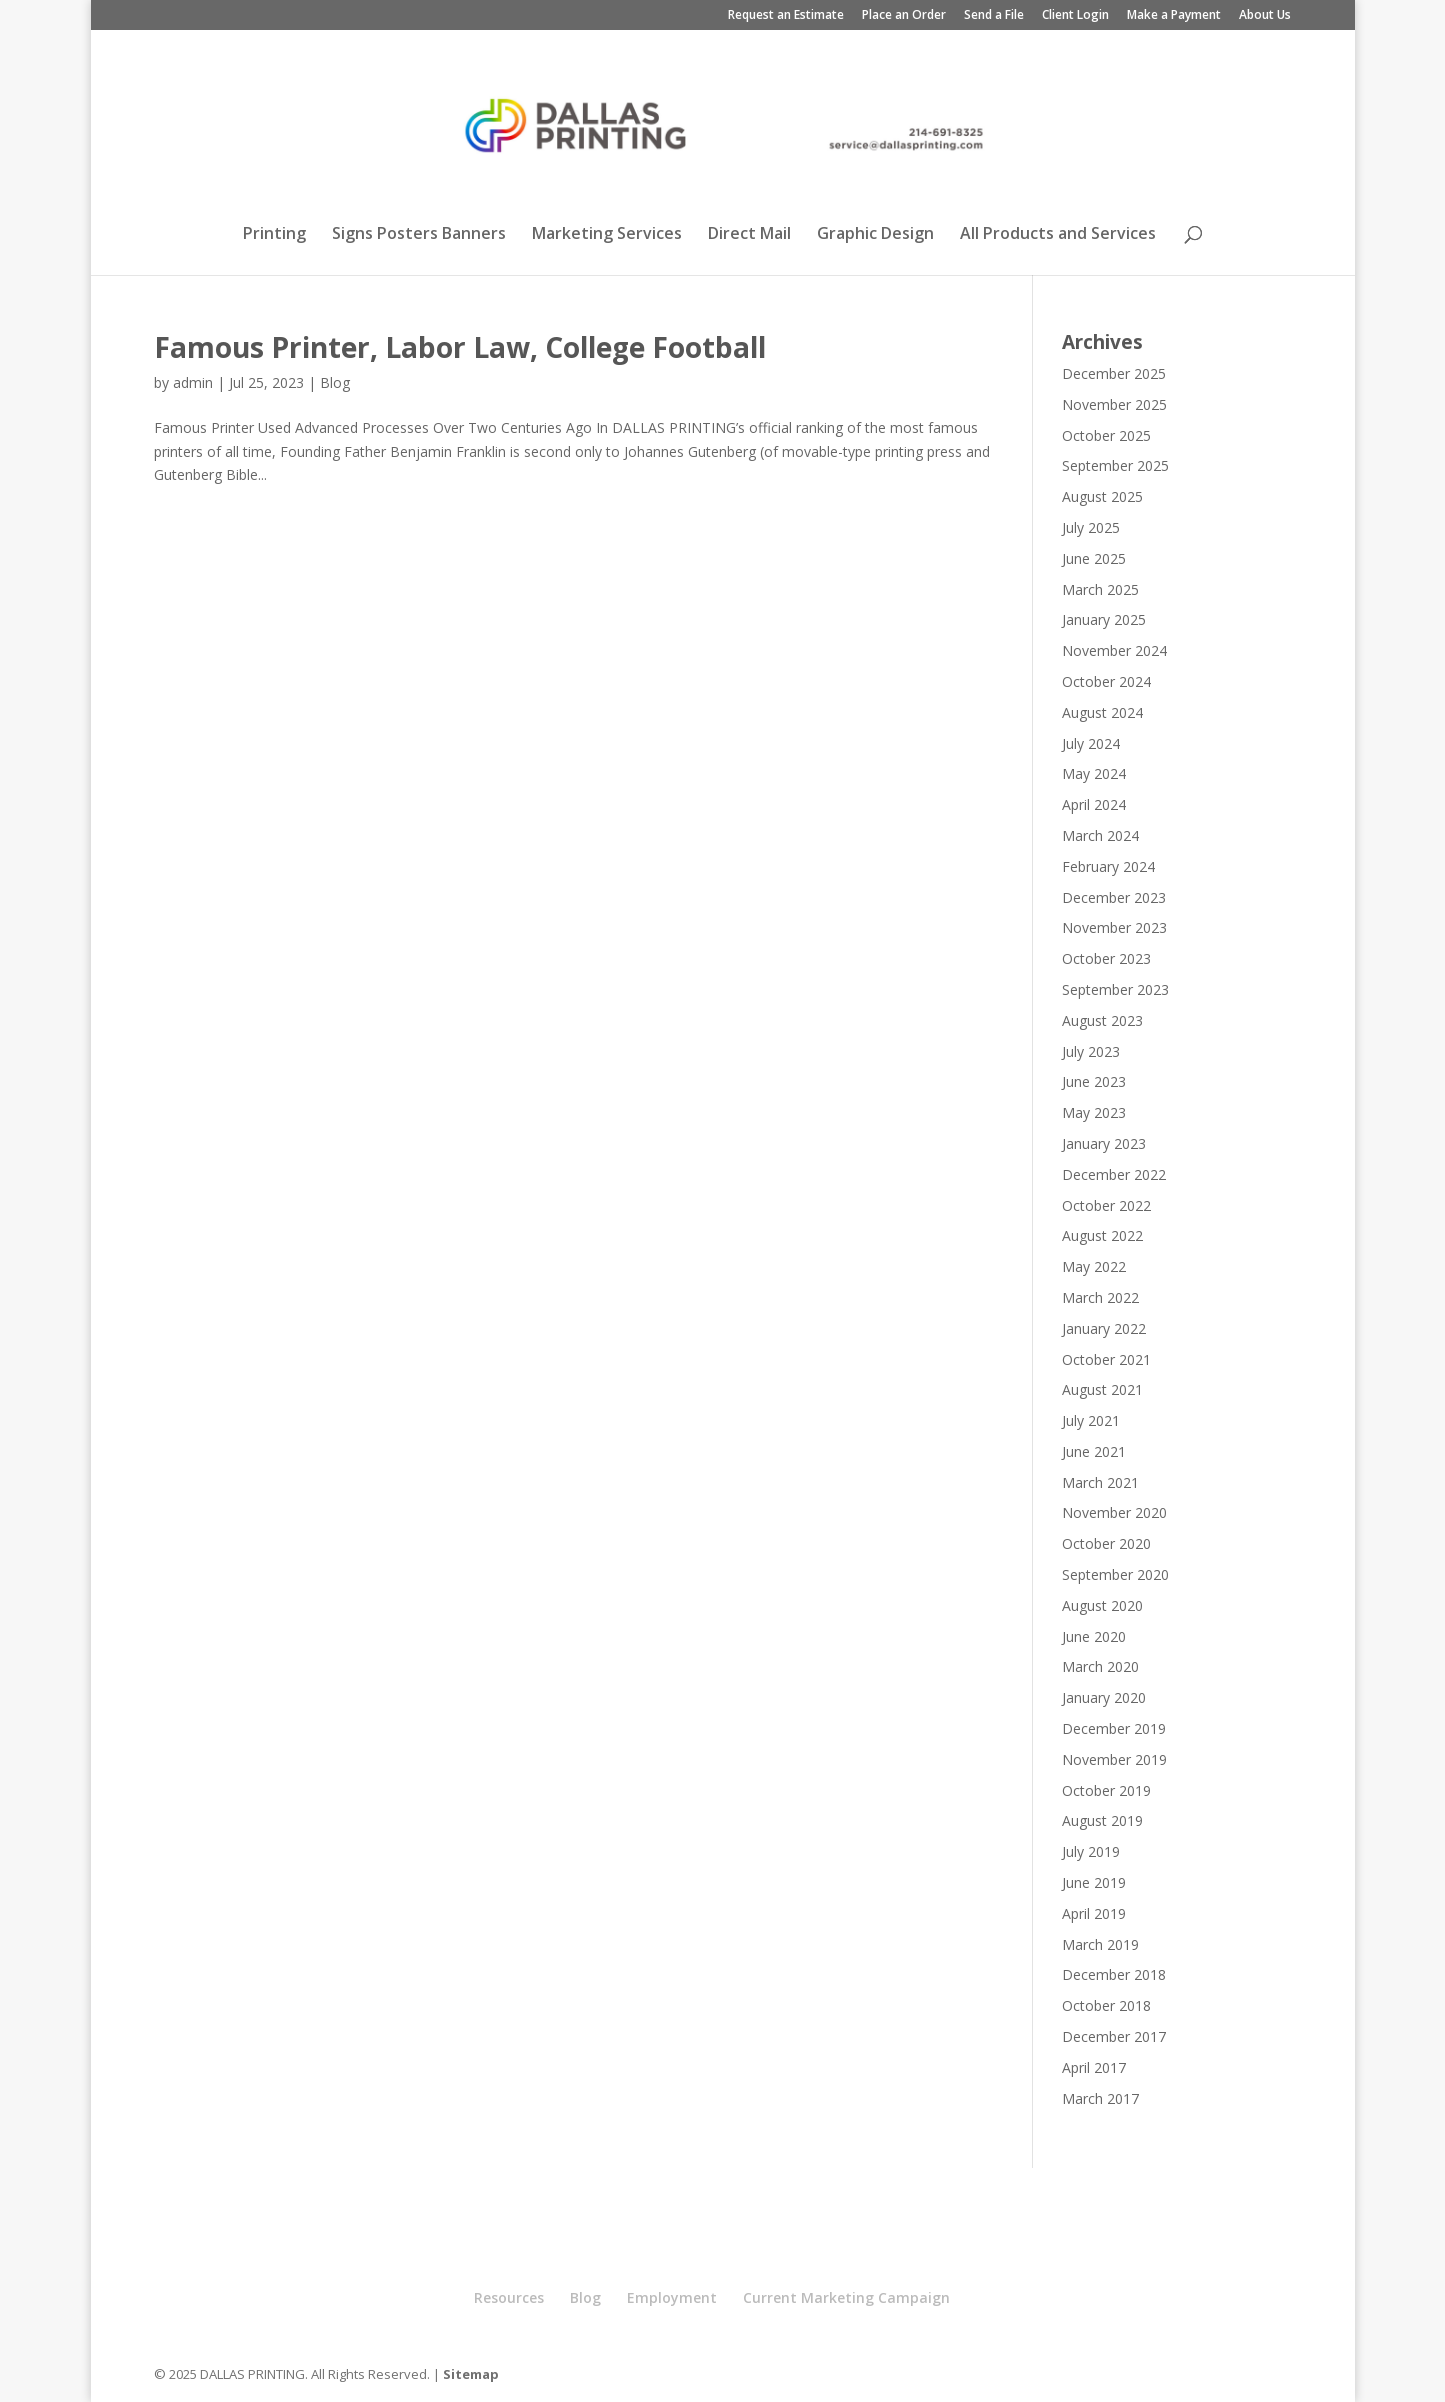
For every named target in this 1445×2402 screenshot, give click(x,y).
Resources (509, 2297)
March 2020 (1100, 1666)
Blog (335, 382)
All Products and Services (1058, 235)
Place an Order (904, 16)
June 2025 (1094, 558)
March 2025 (1100, 589)
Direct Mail (749, 235)
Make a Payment (1174, 16)
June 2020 (1094, 1636)
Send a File (994, 16)
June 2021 (1094, 1451)
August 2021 (1102, 1389)
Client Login (1075, 16)
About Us (1265, 16)
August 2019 (1102, 1820)
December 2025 (1114, 373)
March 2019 (1100, 1944)
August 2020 (1102, 1605)
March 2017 (1100, 2098)
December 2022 (1114, 1174)
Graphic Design (875, 235)
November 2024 (1114, 650)
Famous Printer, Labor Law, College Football (460, 347)
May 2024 (1094, 773)
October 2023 (1106, 958)
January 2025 (1104, 619)
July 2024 (1091, 743)
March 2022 (1100, 1297)
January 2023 (1104, 1143)
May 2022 (1094, 1266)
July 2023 (1091, 1051)
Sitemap (471, 2374)
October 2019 (1106, 1790)
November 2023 (1114, 927)
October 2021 (1106, 1359)
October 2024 (1106, 681)
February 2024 (1108, 866)
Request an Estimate (786, 16)
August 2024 (1102, 712)
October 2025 (1106, 435)
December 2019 (1114, 1728)
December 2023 (1114, 897)
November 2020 (1114, 1512)
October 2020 (1106, 1543)
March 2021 (1100, 1482)
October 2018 (1106, 2005)
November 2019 (1114, 1759)
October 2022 (1106, 1205)
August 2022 (1102, 1235)
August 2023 (1102, 1020)
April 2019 (1094, 1913)
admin (193, 382)
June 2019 (1094, 1882)
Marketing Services (607, 235)
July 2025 (1091, 527)
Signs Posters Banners (419, 235)
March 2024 (1100, 835)
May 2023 (1094, 1112)
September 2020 (1115, 1574)
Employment (672, 2297)
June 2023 (1094, 1081)
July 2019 (1091, 1851)
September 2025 (1115, 465)
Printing (274, 235)
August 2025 (1102, 496)
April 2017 (1094, 2067)
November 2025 (1114, 404)
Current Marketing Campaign (846, 2297)
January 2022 (1104, 1328)
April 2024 (1094, 804)
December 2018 (1114, 1974)
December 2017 (1114, 2036)
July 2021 (1091, 1420)
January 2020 (1104, 1697)
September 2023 (1115, 989)
